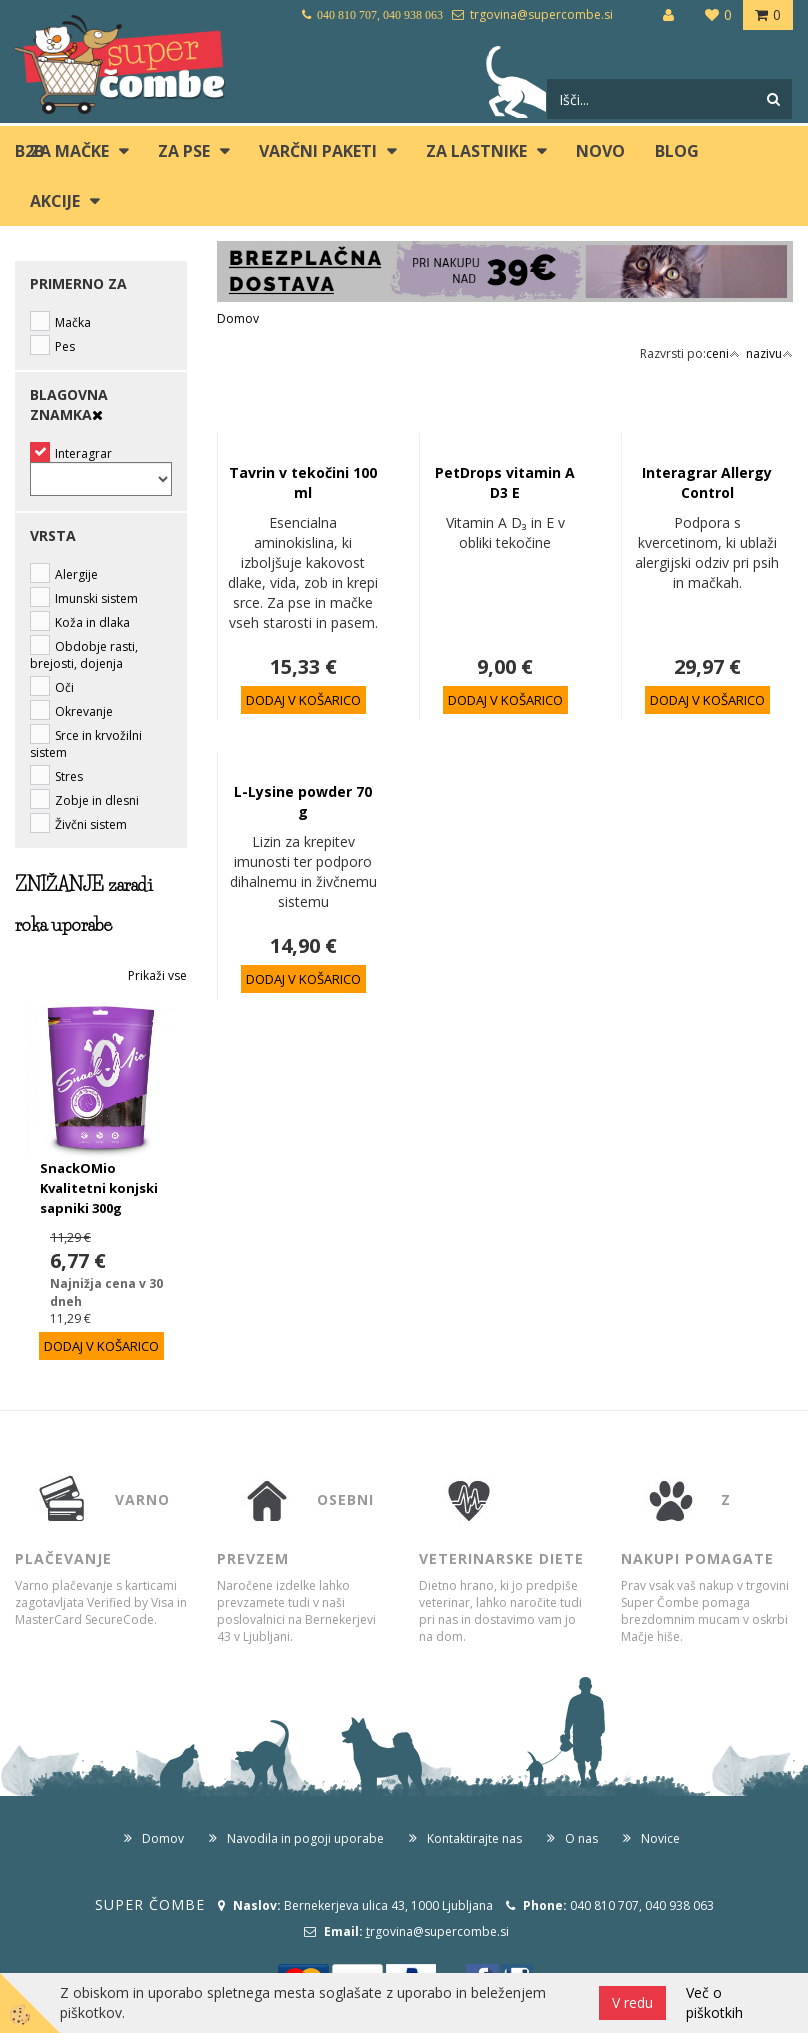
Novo (600, 151)
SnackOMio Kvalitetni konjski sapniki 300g (99, 1188)
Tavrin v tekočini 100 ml (303, 482)
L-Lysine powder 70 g (303, 801)
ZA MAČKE (69, 151)
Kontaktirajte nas (474, 1838)
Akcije (55, 201)
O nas (581, 1838)
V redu (632, 2002)
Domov (238, 318)
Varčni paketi (318, 151)
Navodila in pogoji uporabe (305, 1838)
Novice (660, 1838)
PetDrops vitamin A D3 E (505, 482)
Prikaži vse (157, 975)
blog (677, 151)
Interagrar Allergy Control (707, 482)
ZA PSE (184, 151)
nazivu (769, 353)
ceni (723, 353)
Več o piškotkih (714, 2002)
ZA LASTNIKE (476, 151)
